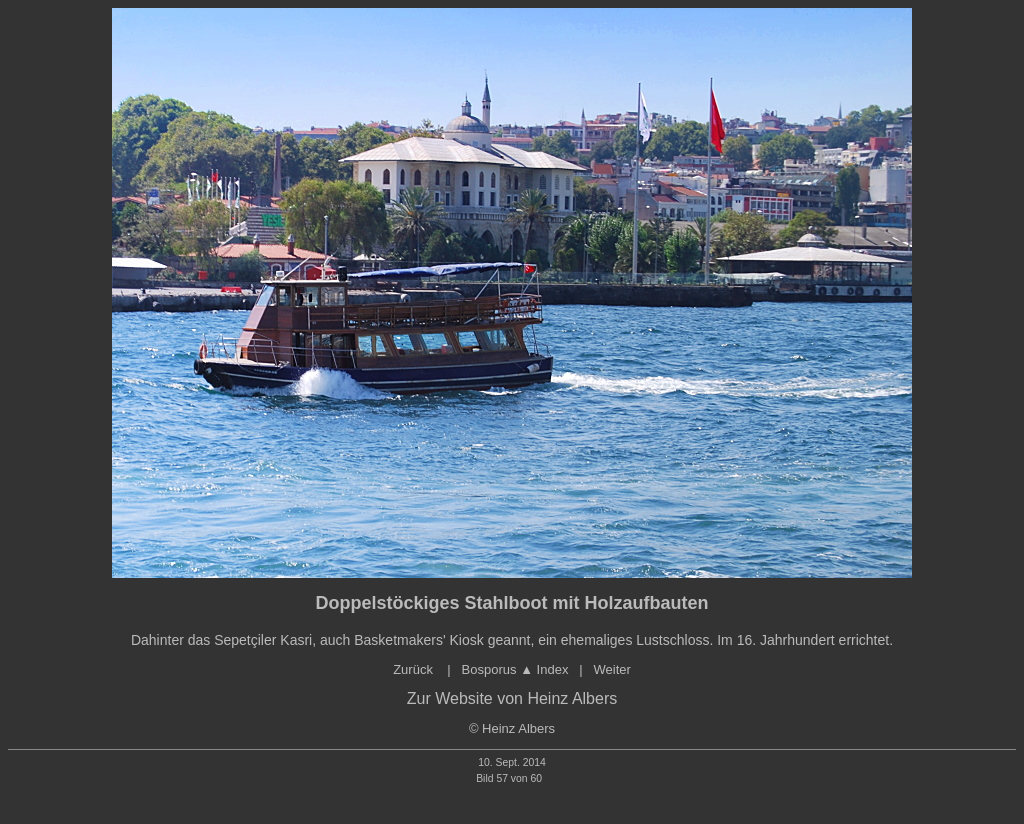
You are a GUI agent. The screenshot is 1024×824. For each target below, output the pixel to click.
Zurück (414, 669)
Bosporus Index (515, 669)
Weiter (611, 669)
